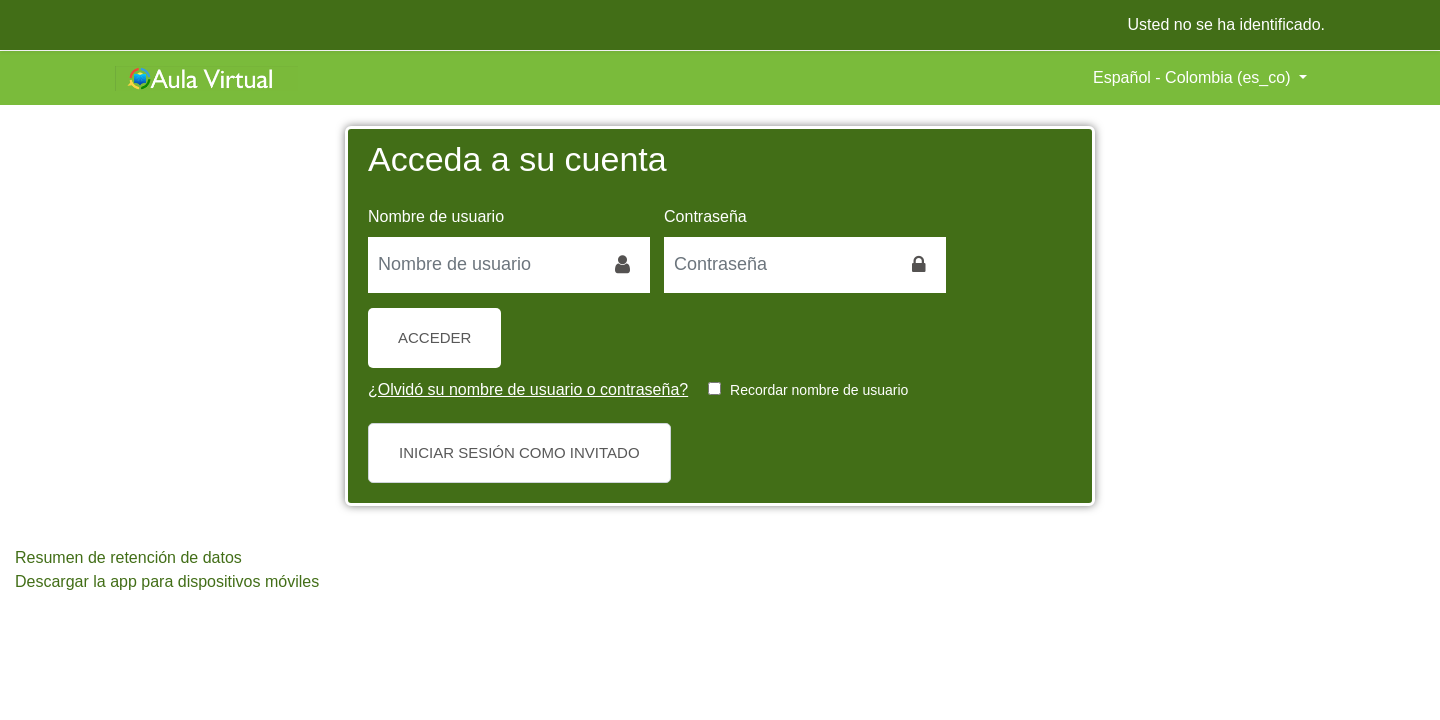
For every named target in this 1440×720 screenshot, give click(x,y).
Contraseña (705, 216)
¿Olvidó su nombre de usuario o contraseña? (528, 389)
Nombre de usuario (436, 216)
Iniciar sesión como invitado (519, 452)
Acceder (434, 337)
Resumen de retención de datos (128, 557)
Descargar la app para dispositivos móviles (167, 581)
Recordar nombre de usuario (819, 390)
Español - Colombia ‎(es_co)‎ (1194, 77)
